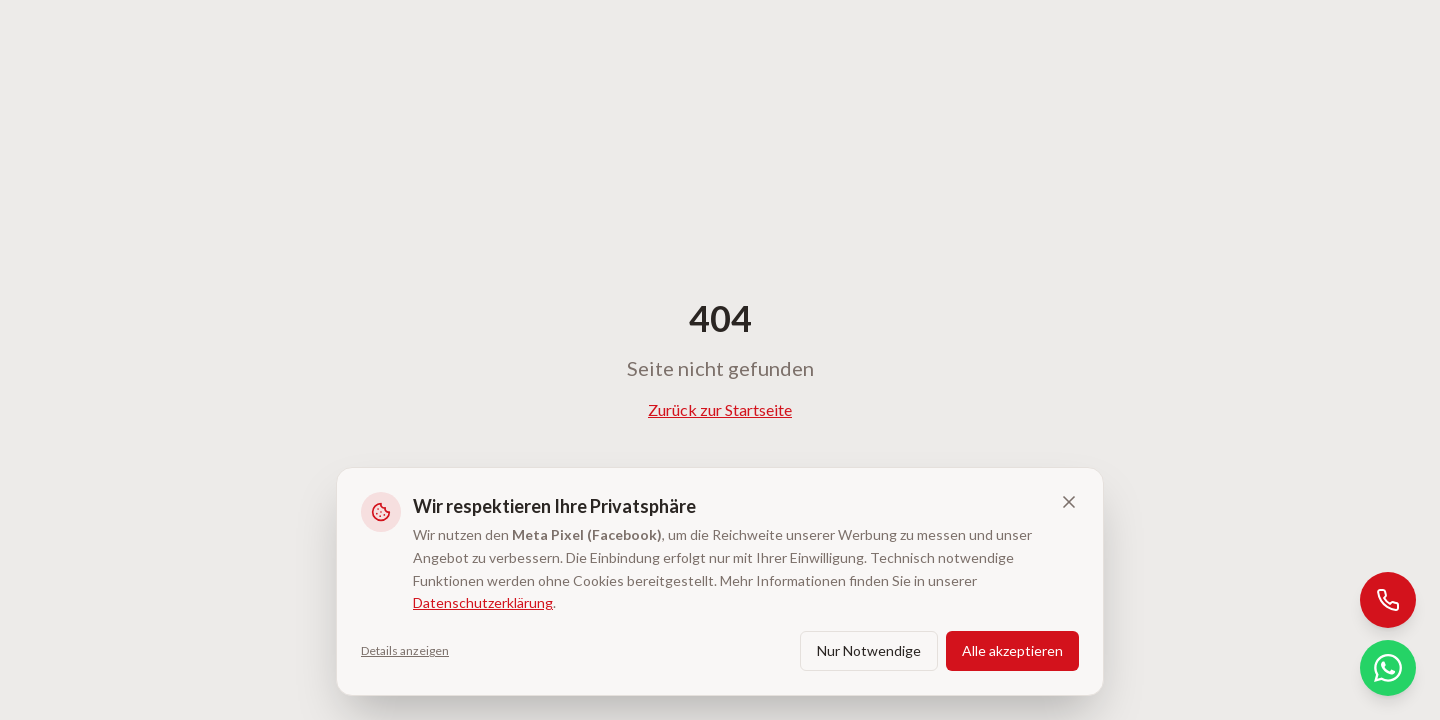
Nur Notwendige (869, 650)
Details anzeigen (405, 650)
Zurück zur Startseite (720, 409)
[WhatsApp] (1388, 668)
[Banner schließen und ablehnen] (1069, 502)
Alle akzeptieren (1012, 650)
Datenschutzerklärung (483, 602)
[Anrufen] (1388, 600)
